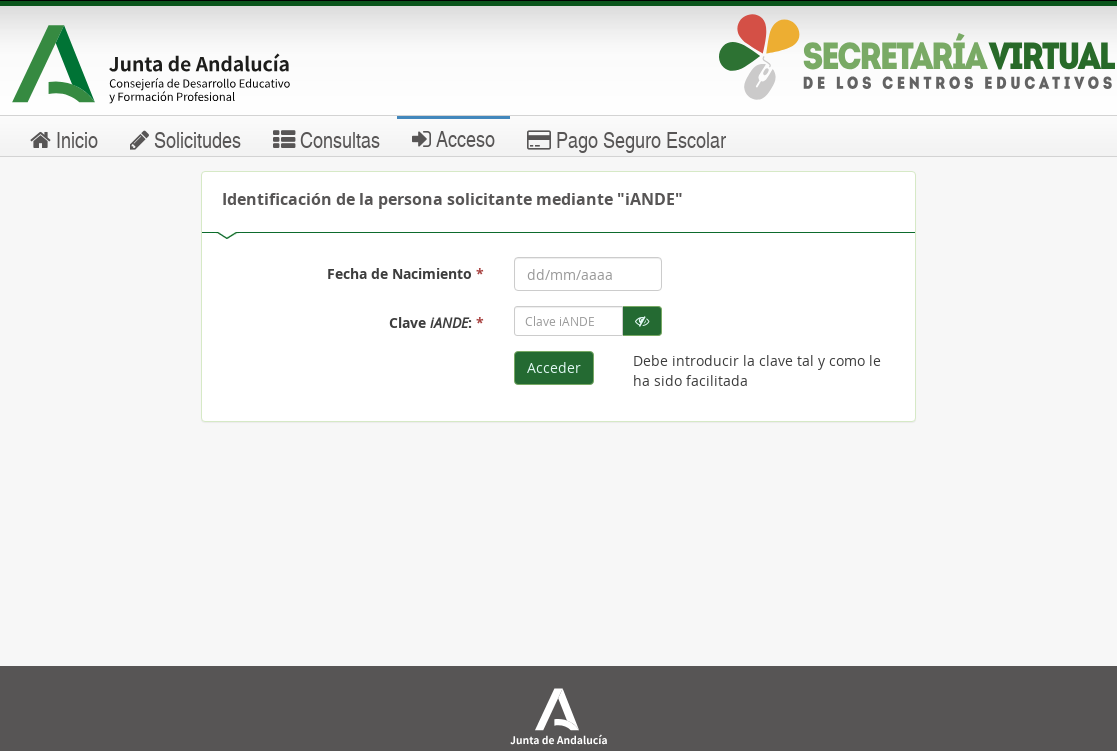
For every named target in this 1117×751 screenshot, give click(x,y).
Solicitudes (185, 139)
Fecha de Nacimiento (405, 273)
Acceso (453, 138)
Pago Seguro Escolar (626, 139)
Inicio (64, 139)
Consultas (326, 139)
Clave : (436, 322)
